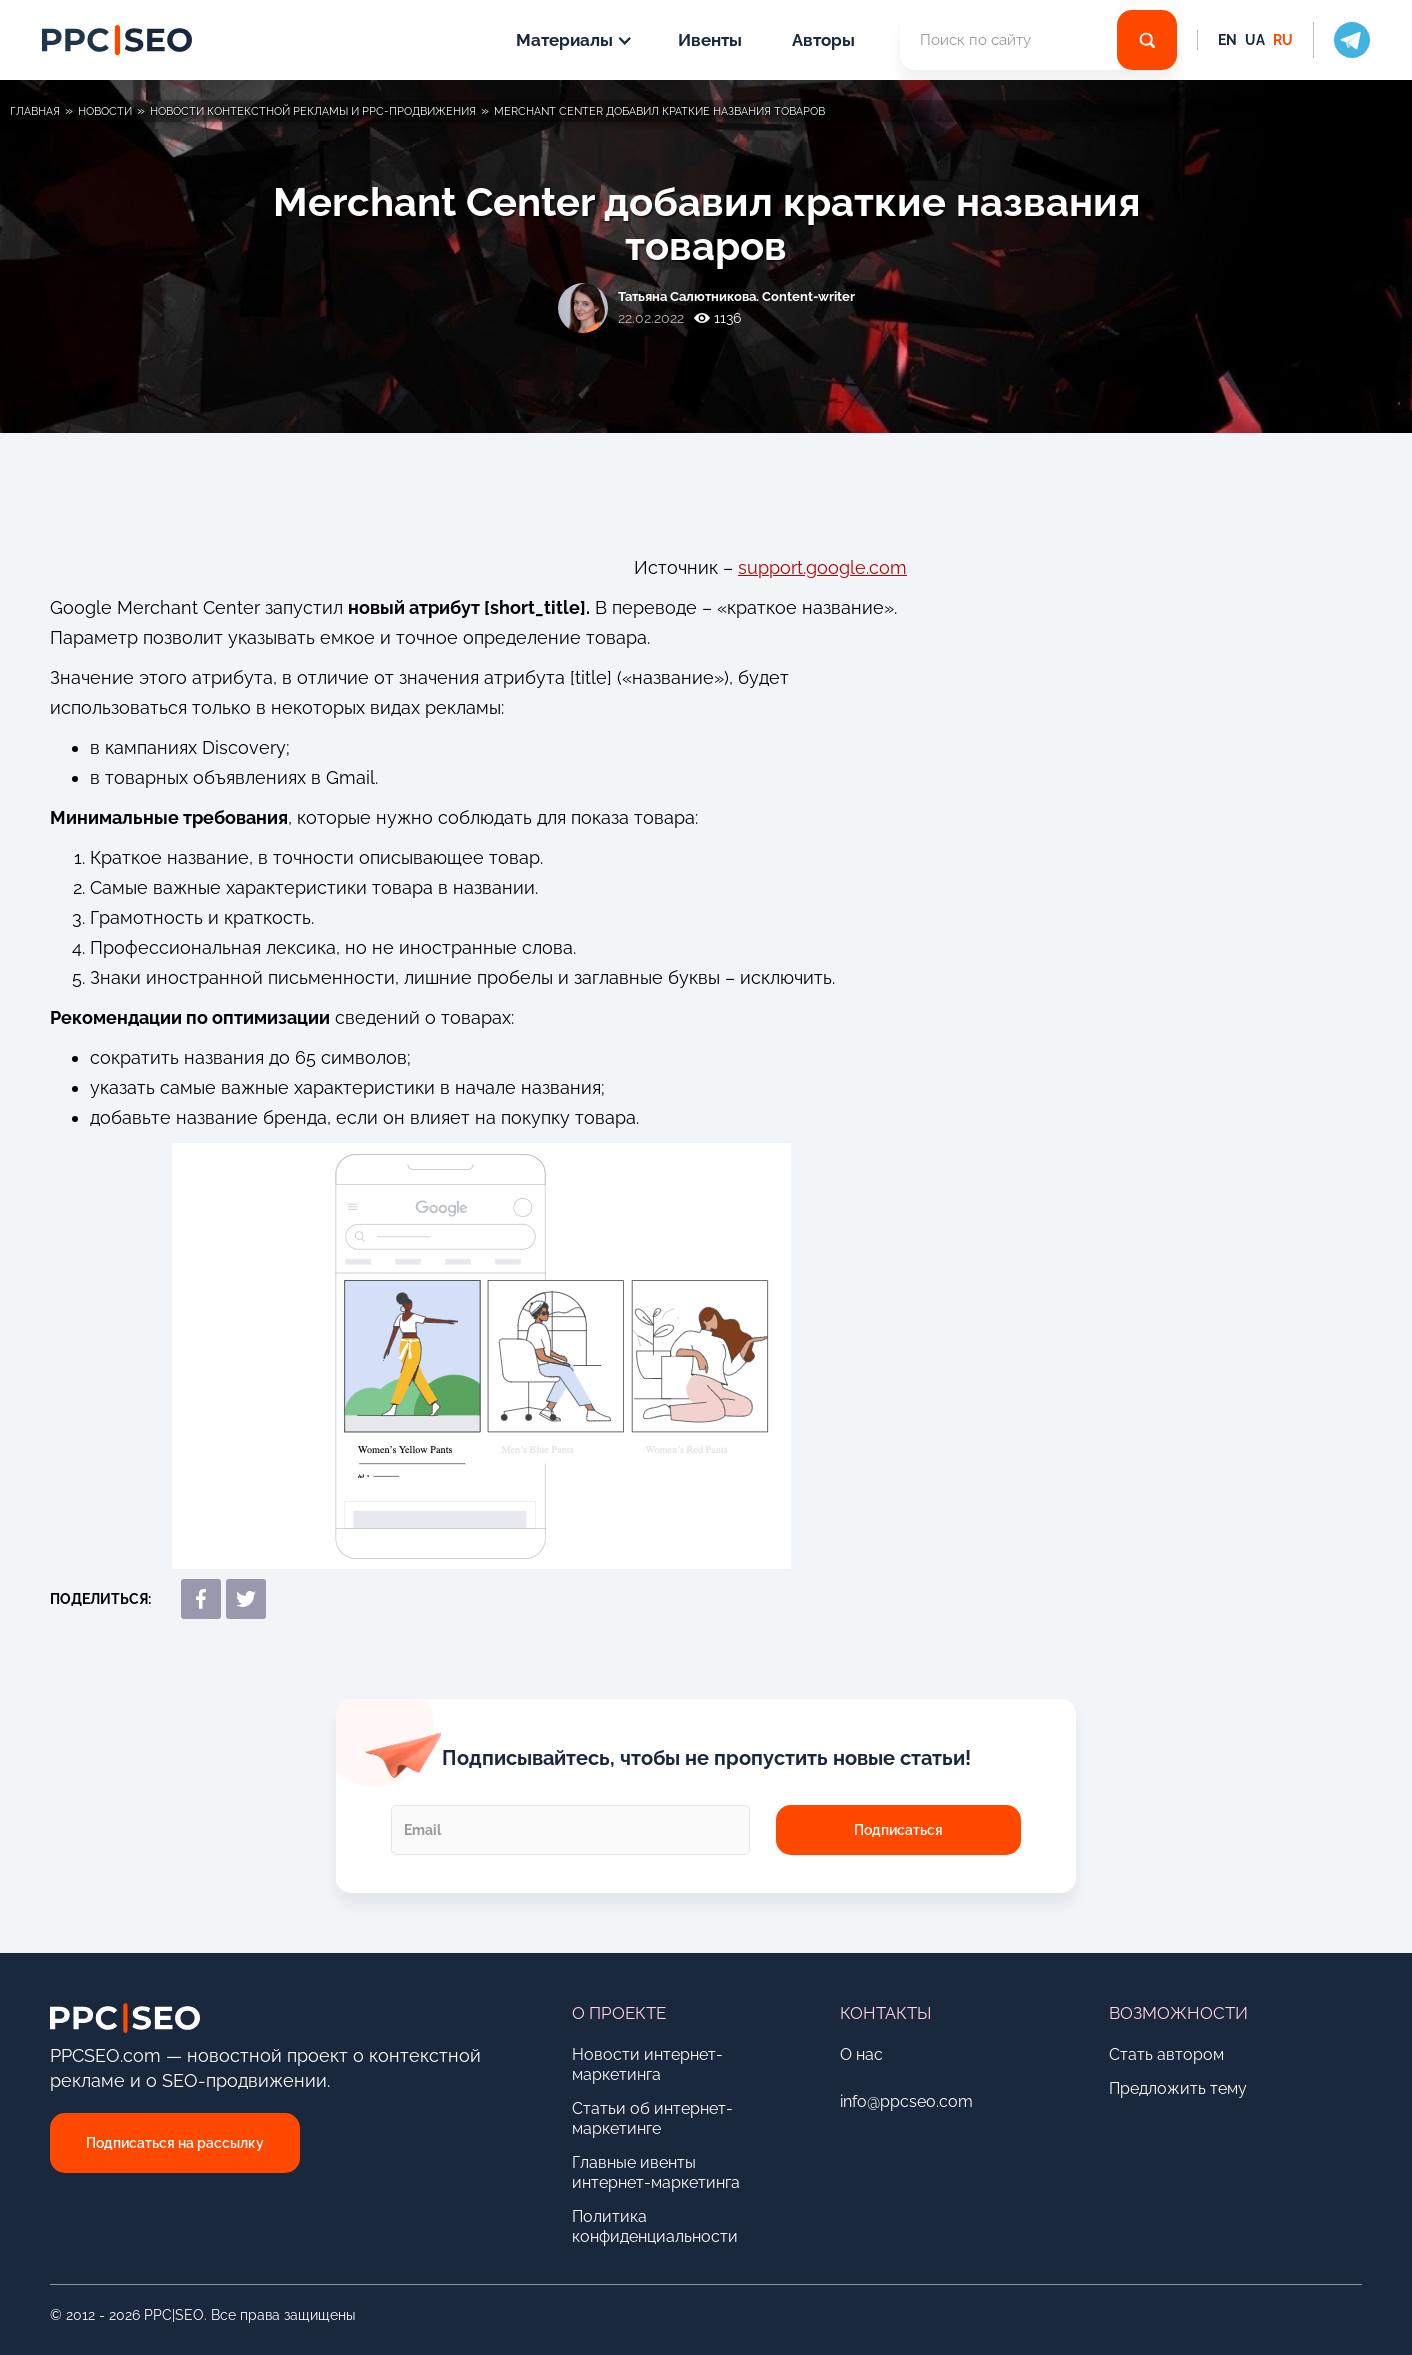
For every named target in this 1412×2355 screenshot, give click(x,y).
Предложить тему (1178, 2088)
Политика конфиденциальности (655, 2226)
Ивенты (710, 40)
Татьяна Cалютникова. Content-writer (736, 296)
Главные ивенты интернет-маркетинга (656, 2172)
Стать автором (1166, 2054)
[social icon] (1341, 40)
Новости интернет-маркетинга (647, 2064)
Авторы (823, 40)
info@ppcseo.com (906, 2101)
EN (1227, 40)
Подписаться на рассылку (175, 2143)
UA (1255, 40)
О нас (861, 2054)
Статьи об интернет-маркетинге (652, 2118)
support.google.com (822, 567)
